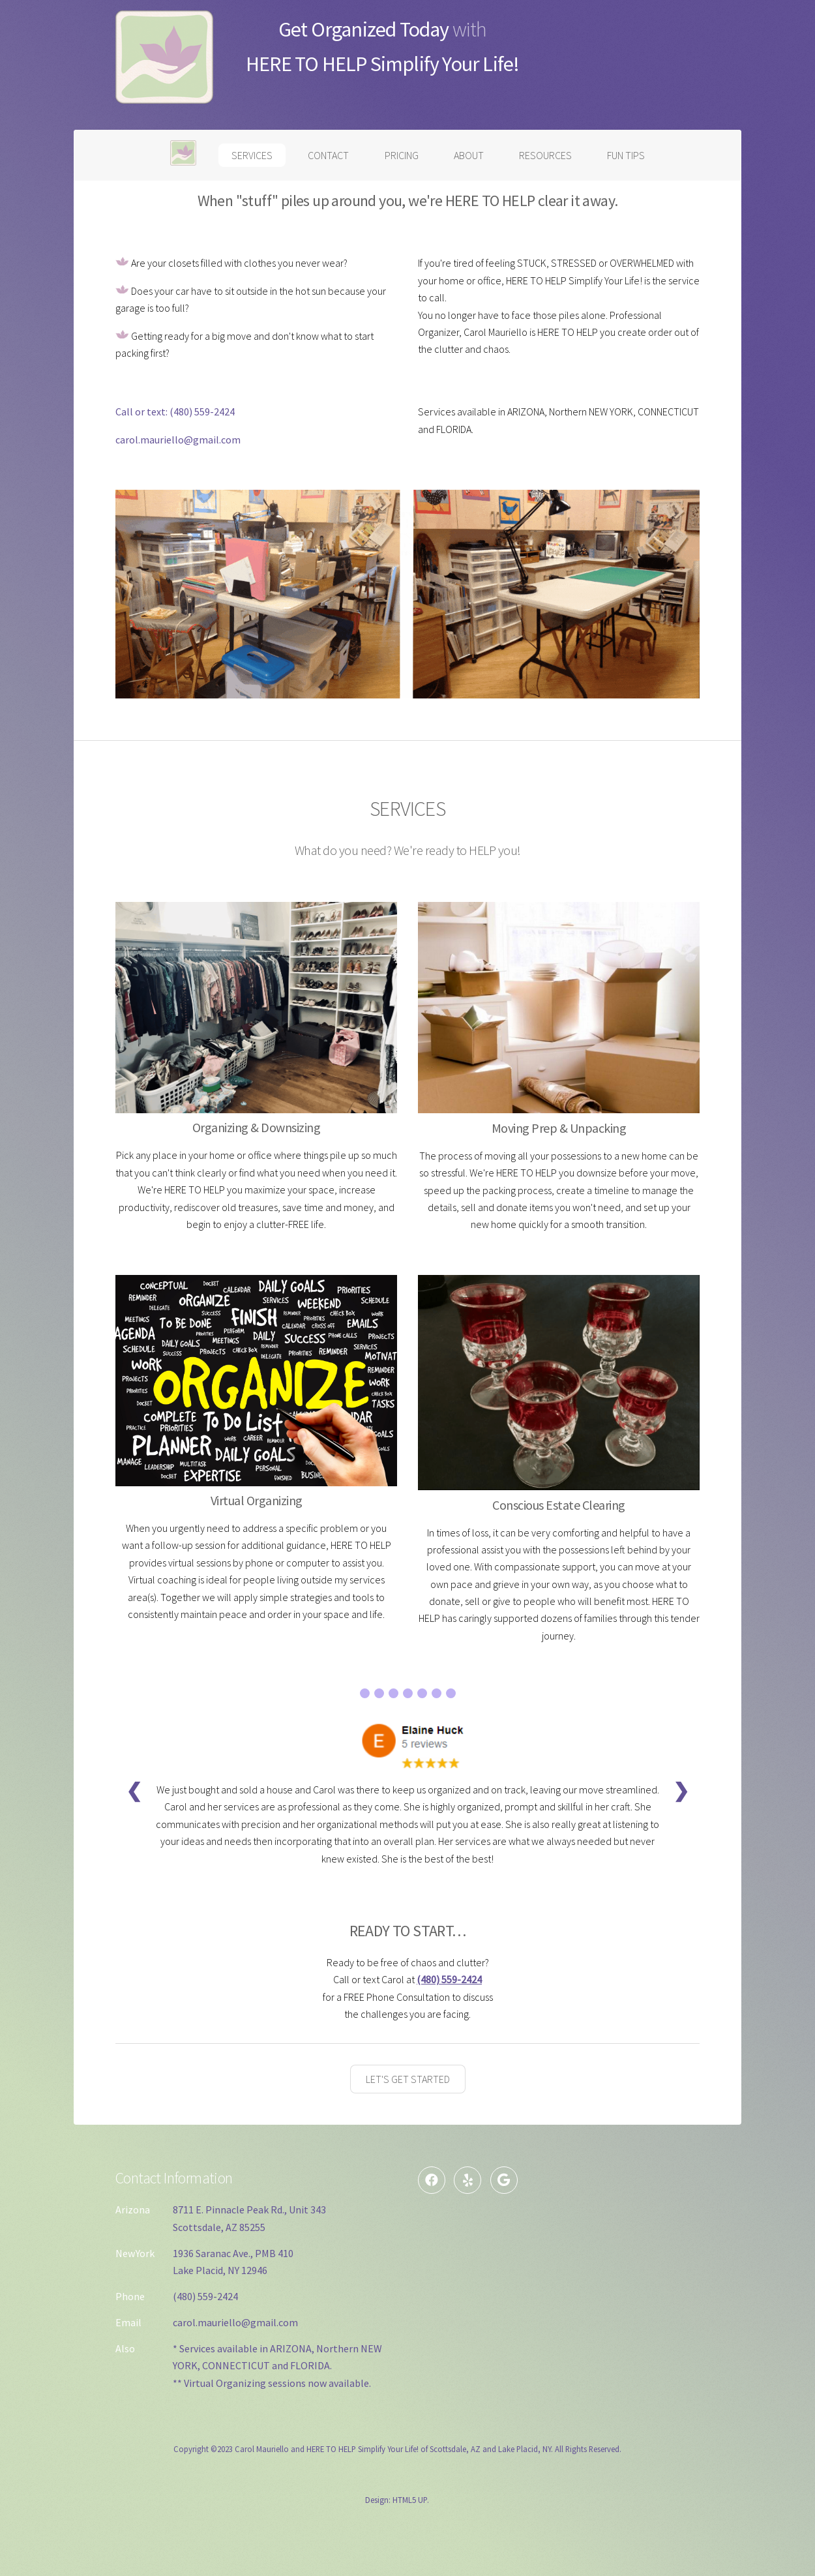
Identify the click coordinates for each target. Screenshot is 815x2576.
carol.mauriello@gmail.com (178, 439)
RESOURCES (545, 155)
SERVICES (252, 155)
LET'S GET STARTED (408, 2079)
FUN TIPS (626, 155)
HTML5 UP (410, 2499)
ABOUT (469, 155)
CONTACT (328, 155)
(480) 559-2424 (202, 411)
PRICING (402, 155)
